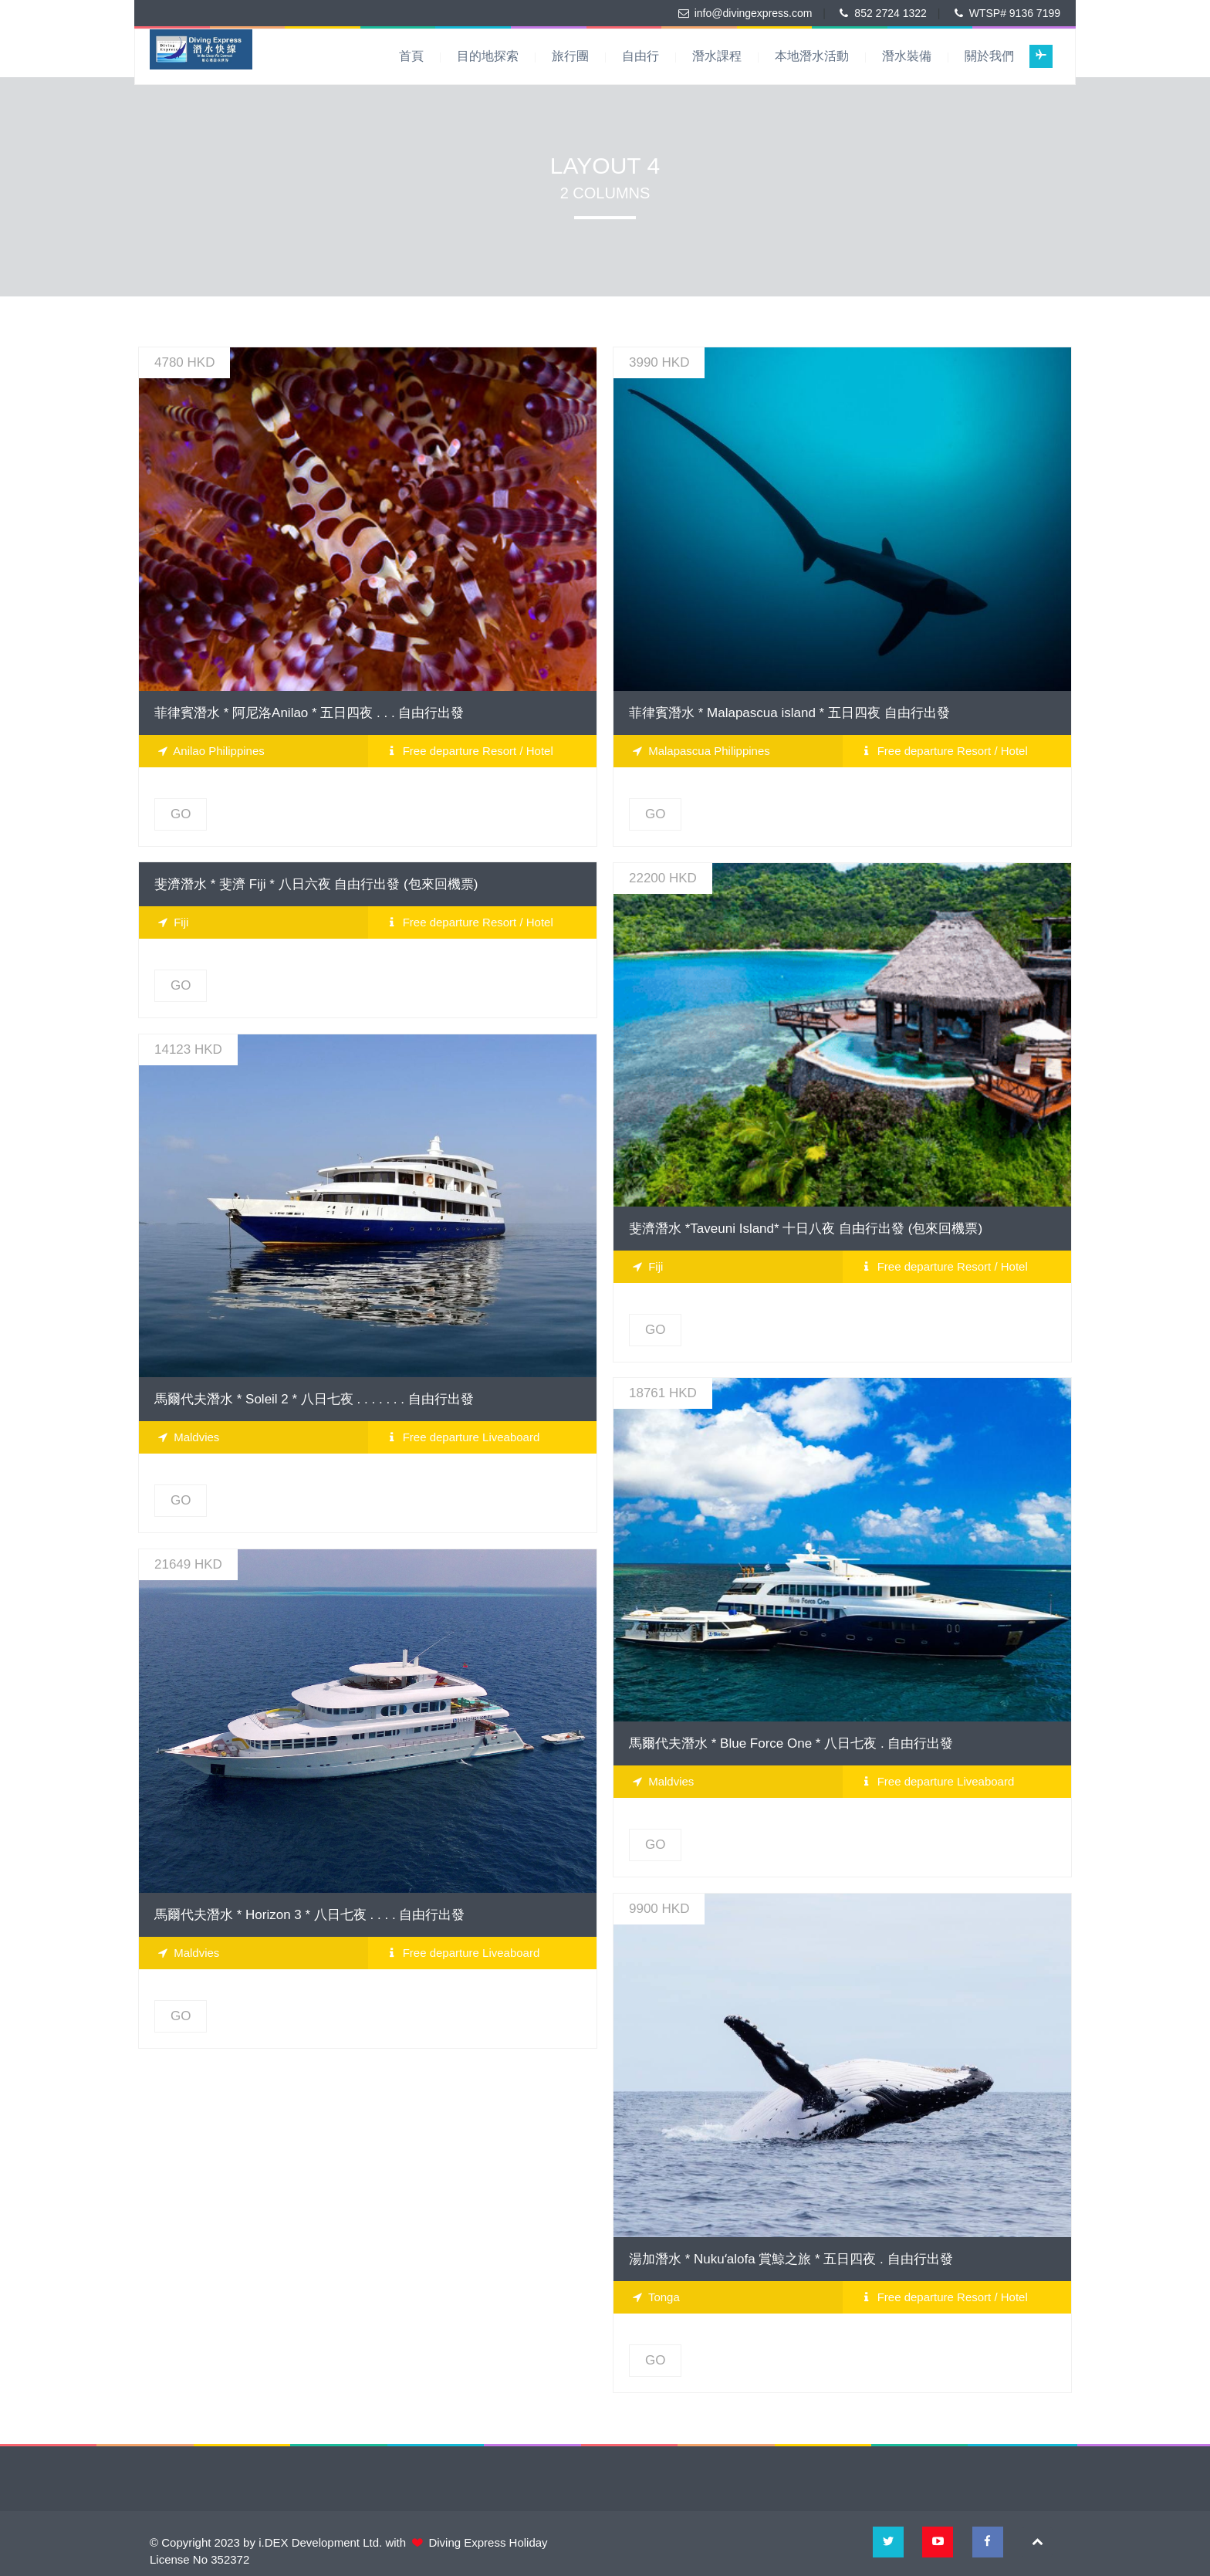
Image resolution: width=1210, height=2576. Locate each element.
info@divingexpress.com (754, 13)
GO (181, 814)
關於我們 (989, 56)
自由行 (640, 56)
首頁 (411, 56)
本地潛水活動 (812, 56)
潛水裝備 (906, 56)
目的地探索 (488, 56)
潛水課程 (717, 56)
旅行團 (570, 56)
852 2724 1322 (890, 13)
